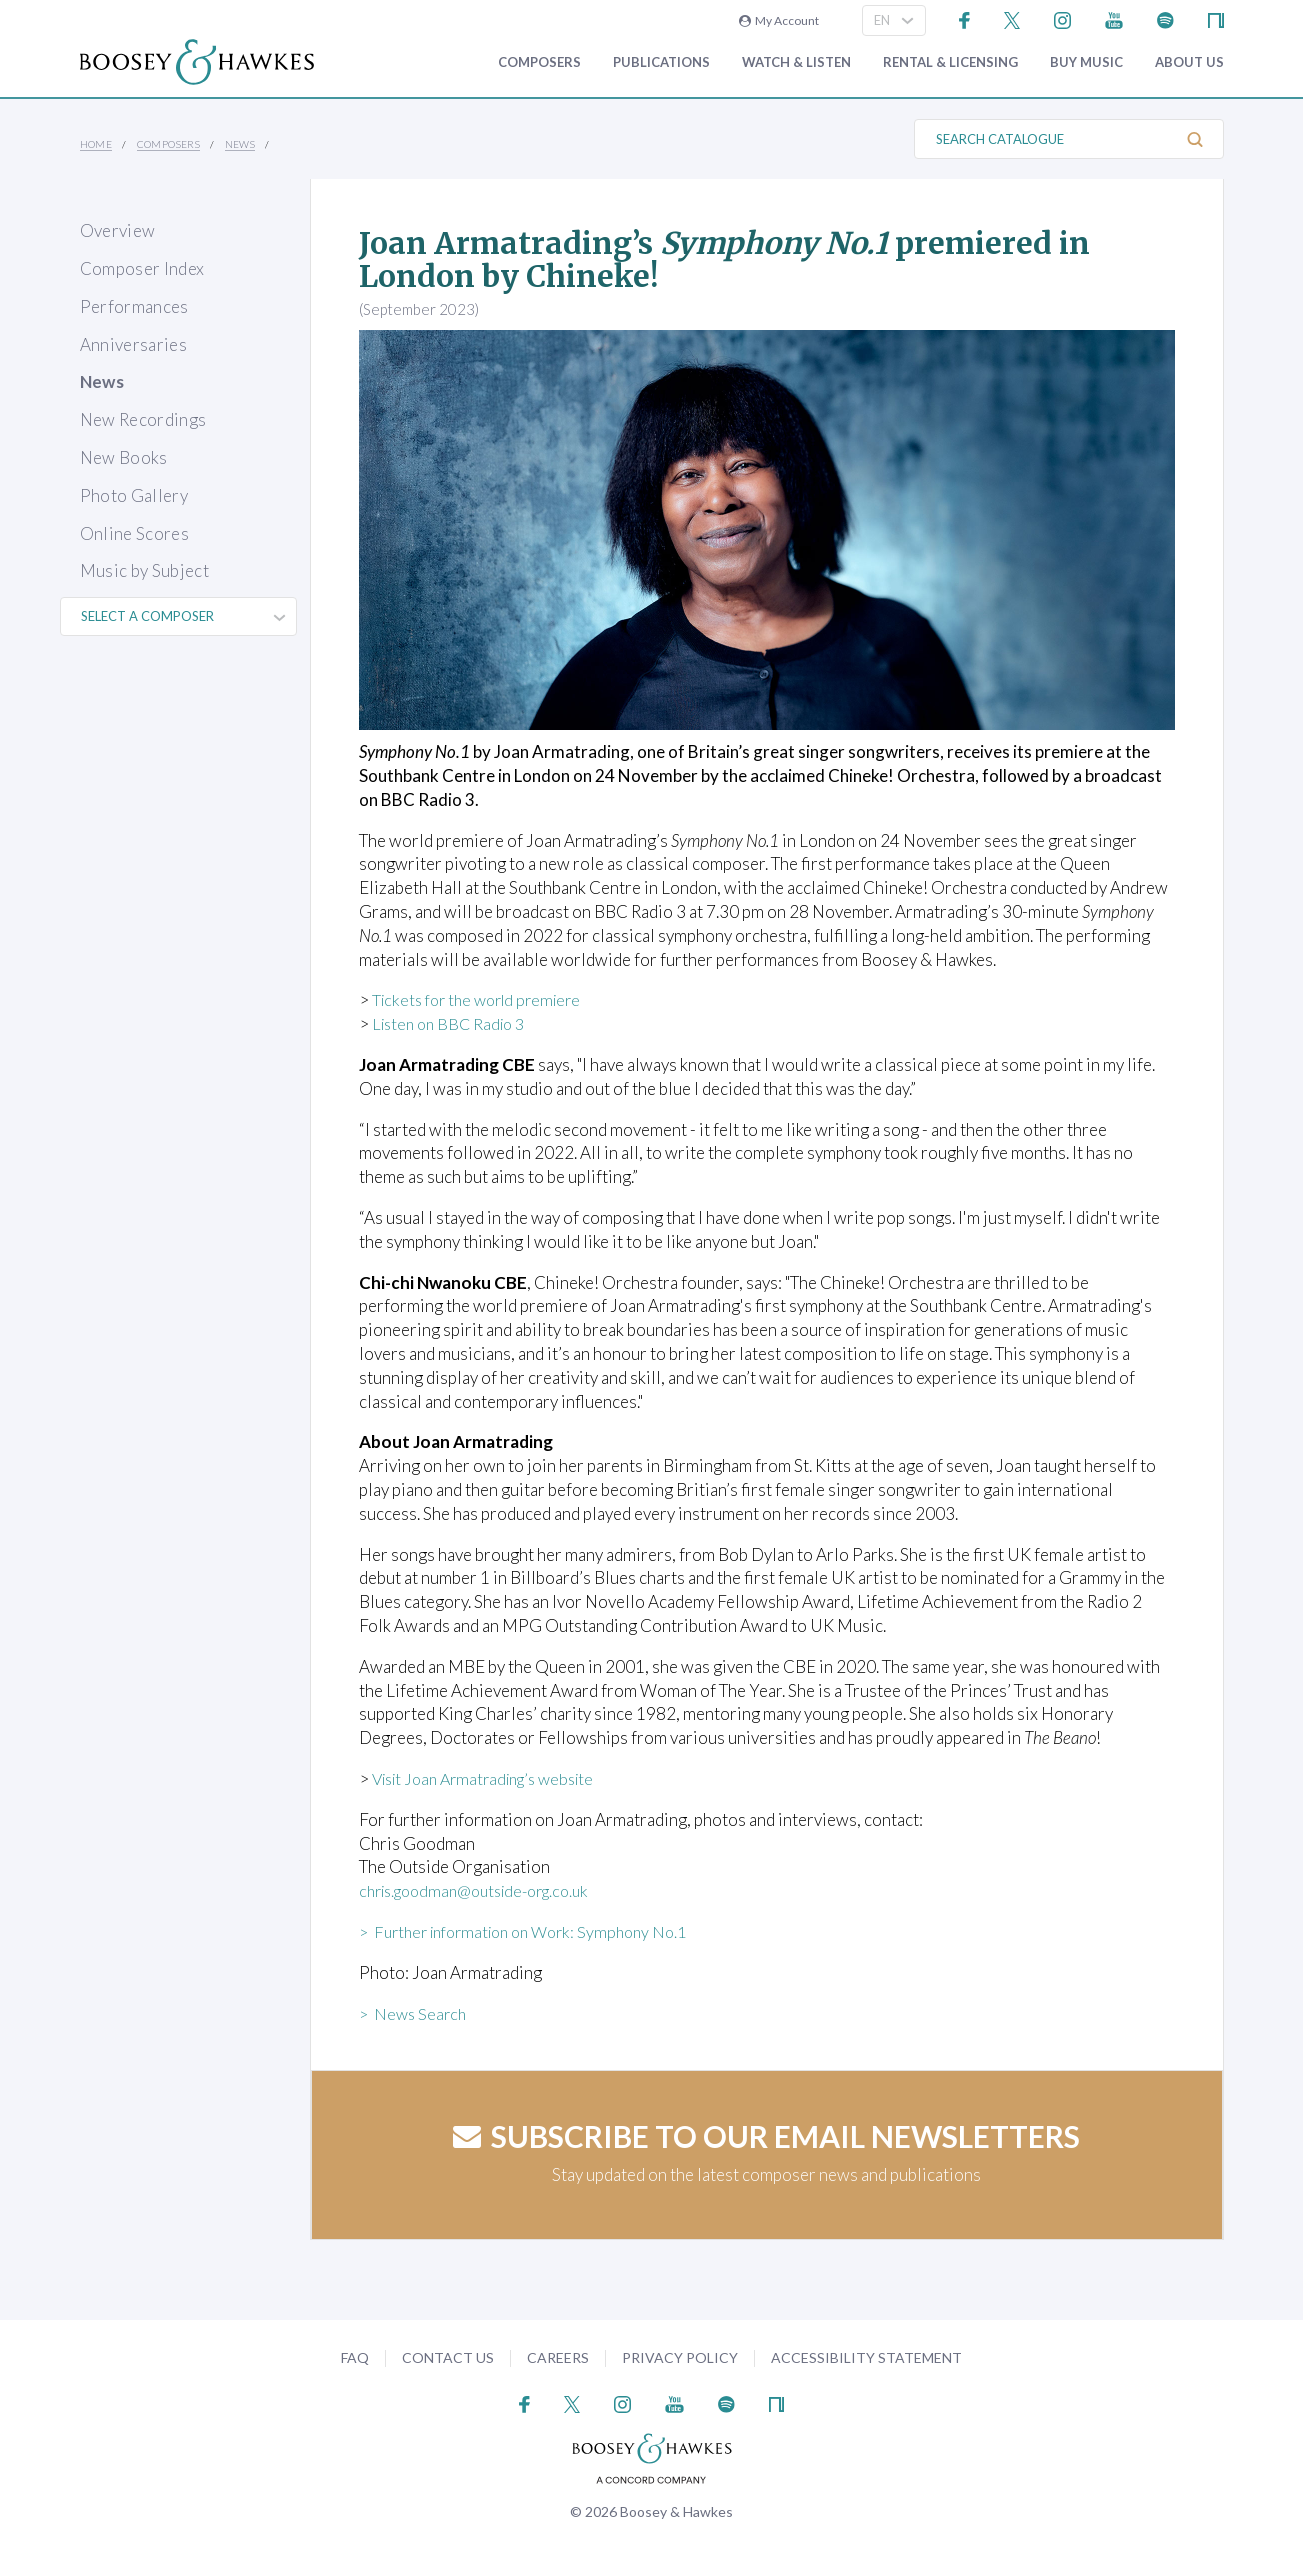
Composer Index (142, 268)
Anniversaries (133, 344)
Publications (661, 62)
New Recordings (143, 419)
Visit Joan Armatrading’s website (493, 1778)
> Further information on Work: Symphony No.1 (534, 1931)
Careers (558, 2357)
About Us (1189, 62)
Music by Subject (144, 570)
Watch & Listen (796, 62)
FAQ (355, 2357)
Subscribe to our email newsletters (766, 2136)
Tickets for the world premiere (483, 999)
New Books (124, 457)
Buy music (1086, 62)
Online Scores (134, 533)
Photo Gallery (134, 495)
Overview (118, 230)
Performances (134, 306)
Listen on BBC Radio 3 (453, 1023)
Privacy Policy (680, 2357)
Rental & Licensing (950, 62)
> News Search (415, 2013)
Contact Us (448, 2357)
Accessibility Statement (866, 2357)
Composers (539, 62)
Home (96, 144)
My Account (779, 20)
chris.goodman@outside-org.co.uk (484, 1890)
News (240, 144)
